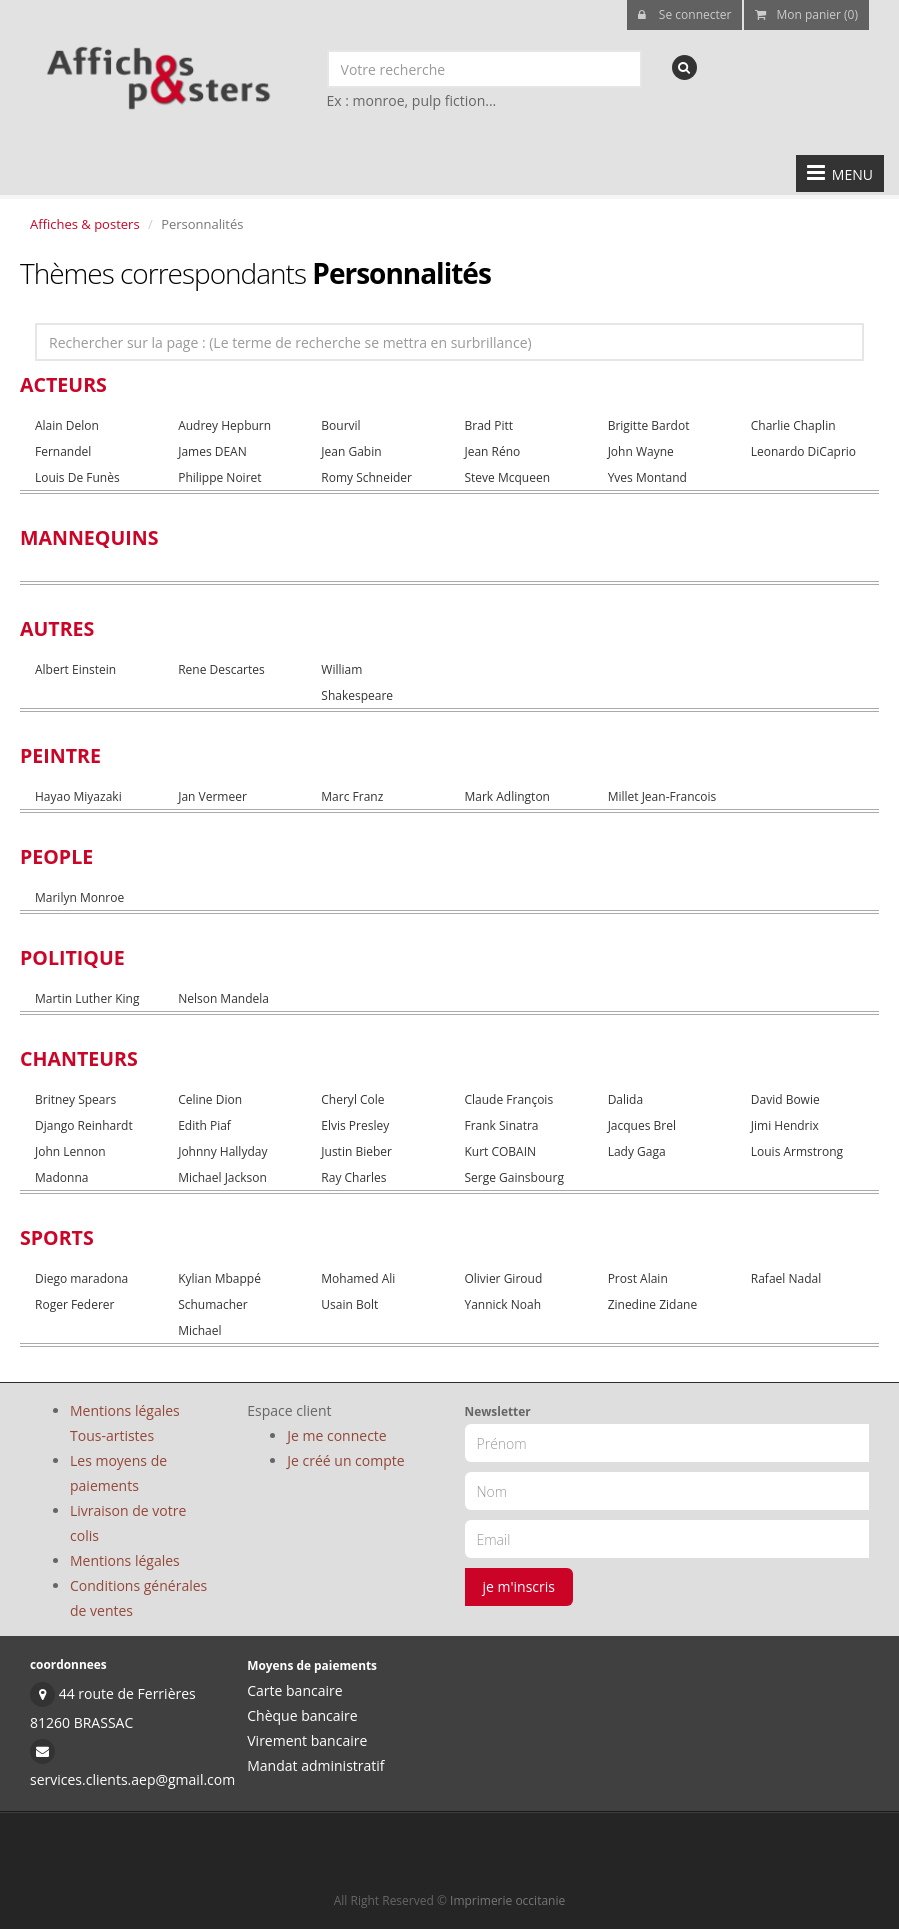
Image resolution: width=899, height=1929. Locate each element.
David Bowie (785, 1099)
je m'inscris (519, 1586)
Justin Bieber (356, 1151)
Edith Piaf (204, 1125)
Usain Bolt (349, 1304)
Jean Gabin (351, 451)
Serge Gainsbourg (513, 1177)
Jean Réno (492, 451)
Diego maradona (81, 1278)
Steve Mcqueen (507, 477)
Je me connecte (336, 1435)
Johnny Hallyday (222, 1151)
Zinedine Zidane (653, 1304)
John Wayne (641, 451)
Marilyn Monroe (79, 897)
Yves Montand (647, 477)
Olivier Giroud (503, 1278)
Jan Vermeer (212, 796)
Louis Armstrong (797, 1151)
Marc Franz (352, 796)
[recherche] (684, 67)
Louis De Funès (77, 477)
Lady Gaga (637, 1151)
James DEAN (212, 451)
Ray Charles (353, 1177)
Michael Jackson (222, 1177)
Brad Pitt (488, 425)
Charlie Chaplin (793, 425)
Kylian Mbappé (219, 1278)
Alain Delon (67, 425)
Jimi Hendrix (785, 1125)
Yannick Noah (502, 1304)
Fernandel (63, 451)
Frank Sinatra (501, 1125)
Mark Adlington (507, 796)
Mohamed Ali (358, 1278)
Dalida (625, 1099)
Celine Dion (210, 1099)
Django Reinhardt (84, 1125)
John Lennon (70, 1151)
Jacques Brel (642, 1125)
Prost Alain (638, 1278)
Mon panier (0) (806, 14)
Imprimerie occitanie (507, 1900)
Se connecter (685, 14)
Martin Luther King (87, 998)
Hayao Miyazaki (78, 796)
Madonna (61, 1177)
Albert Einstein (75, 669)
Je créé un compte (345, 1460)
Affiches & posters (85, 224)
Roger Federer (74, 1304)
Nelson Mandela (223, 998)
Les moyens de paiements (118, 1473)
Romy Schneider (366, 477)
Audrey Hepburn (224, 425)
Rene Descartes (221, 669)
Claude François (508, 1099)
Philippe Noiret (219, 477)
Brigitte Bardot (649, 425)
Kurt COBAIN (500, 1151)
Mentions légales (125, 1560)
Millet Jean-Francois (662, 796)
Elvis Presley (355, 1125)
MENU (840, 173)
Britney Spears (75, 1099)
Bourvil (340, 425)
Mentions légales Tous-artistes (125, 1423)
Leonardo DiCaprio (803, 451)
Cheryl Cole (352, 1099)
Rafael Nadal (786, 1278)
